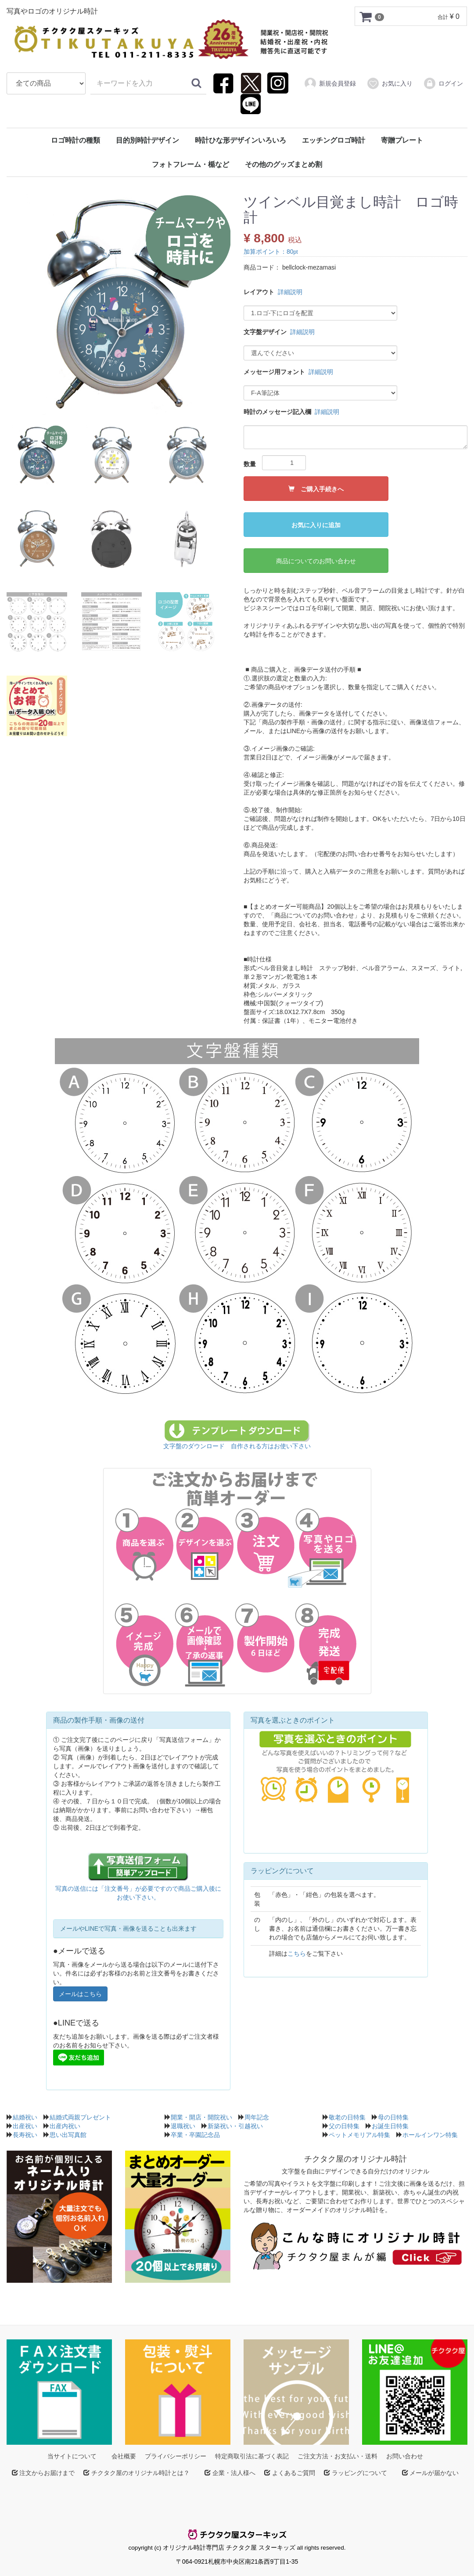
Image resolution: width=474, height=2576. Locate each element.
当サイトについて (72, 2455)
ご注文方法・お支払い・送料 (337, 2455)
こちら (296, 1953)
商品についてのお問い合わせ (316, 560)
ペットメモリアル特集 (359, 2134)
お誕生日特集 (390, 2125)
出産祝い (25, 2125)
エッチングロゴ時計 (333, 140)
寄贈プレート (402, 140)
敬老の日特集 (347, 2116)
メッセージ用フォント (274, 371)
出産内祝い (65, 2125)
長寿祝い (25, 2134)
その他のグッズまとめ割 (283, 164)
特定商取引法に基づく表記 (252, 2455)
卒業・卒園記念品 (195, 2134)
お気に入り (389, 83)
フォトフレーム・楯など (190, 164)
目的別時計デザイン (147, 140)
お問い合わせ (404, 2455)
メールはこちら (80, 1993)
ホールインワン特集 (430, 2134)
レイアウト (259, 291)
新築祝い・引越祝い (235, 2125)
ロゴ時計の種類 (75, 140)
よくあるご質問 (292, 2472)
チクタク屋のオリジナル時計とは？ (140, 2472)
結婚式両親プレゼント (80, 2116)
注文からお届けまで (46, 2472)
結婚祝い (25, 2116)
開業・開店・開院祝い (201, 2116)
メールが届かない (433, 2472)
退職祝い (183, 2125)
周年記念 (256, 2116)
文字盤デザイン (265, 331)
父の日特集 (344, 2125)
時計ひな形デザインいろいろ (240, 140)
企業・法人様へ (233, 2472)
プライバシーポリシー (175, 2455)
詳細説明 (290, 291)
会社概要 (123, 2455)
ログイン (443, 83)
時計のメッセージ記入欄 (277, 411)
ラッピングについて (358, 2472)
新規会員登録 (330, 83)
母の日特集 (393, 2116)
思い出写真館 (68, 2134)
